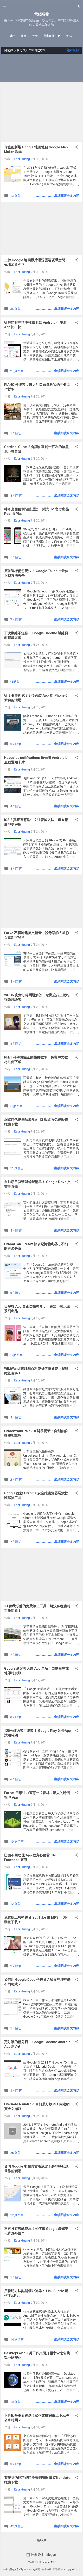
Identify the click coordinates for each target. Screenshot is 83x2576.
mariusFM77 (49, 2562)
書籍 (23, 35)
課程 (12, 35)
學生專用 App (52, 35)
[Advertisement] (41, 97)
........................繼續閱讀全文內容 (56, 195)
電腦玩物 (41, 14)
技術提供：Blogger (41, 2554)
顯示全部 (73, 50)
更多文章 (41, 2540)
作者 (34, 35)
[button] (77, 147)
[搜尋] (78, 7)
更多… (69, 35)
